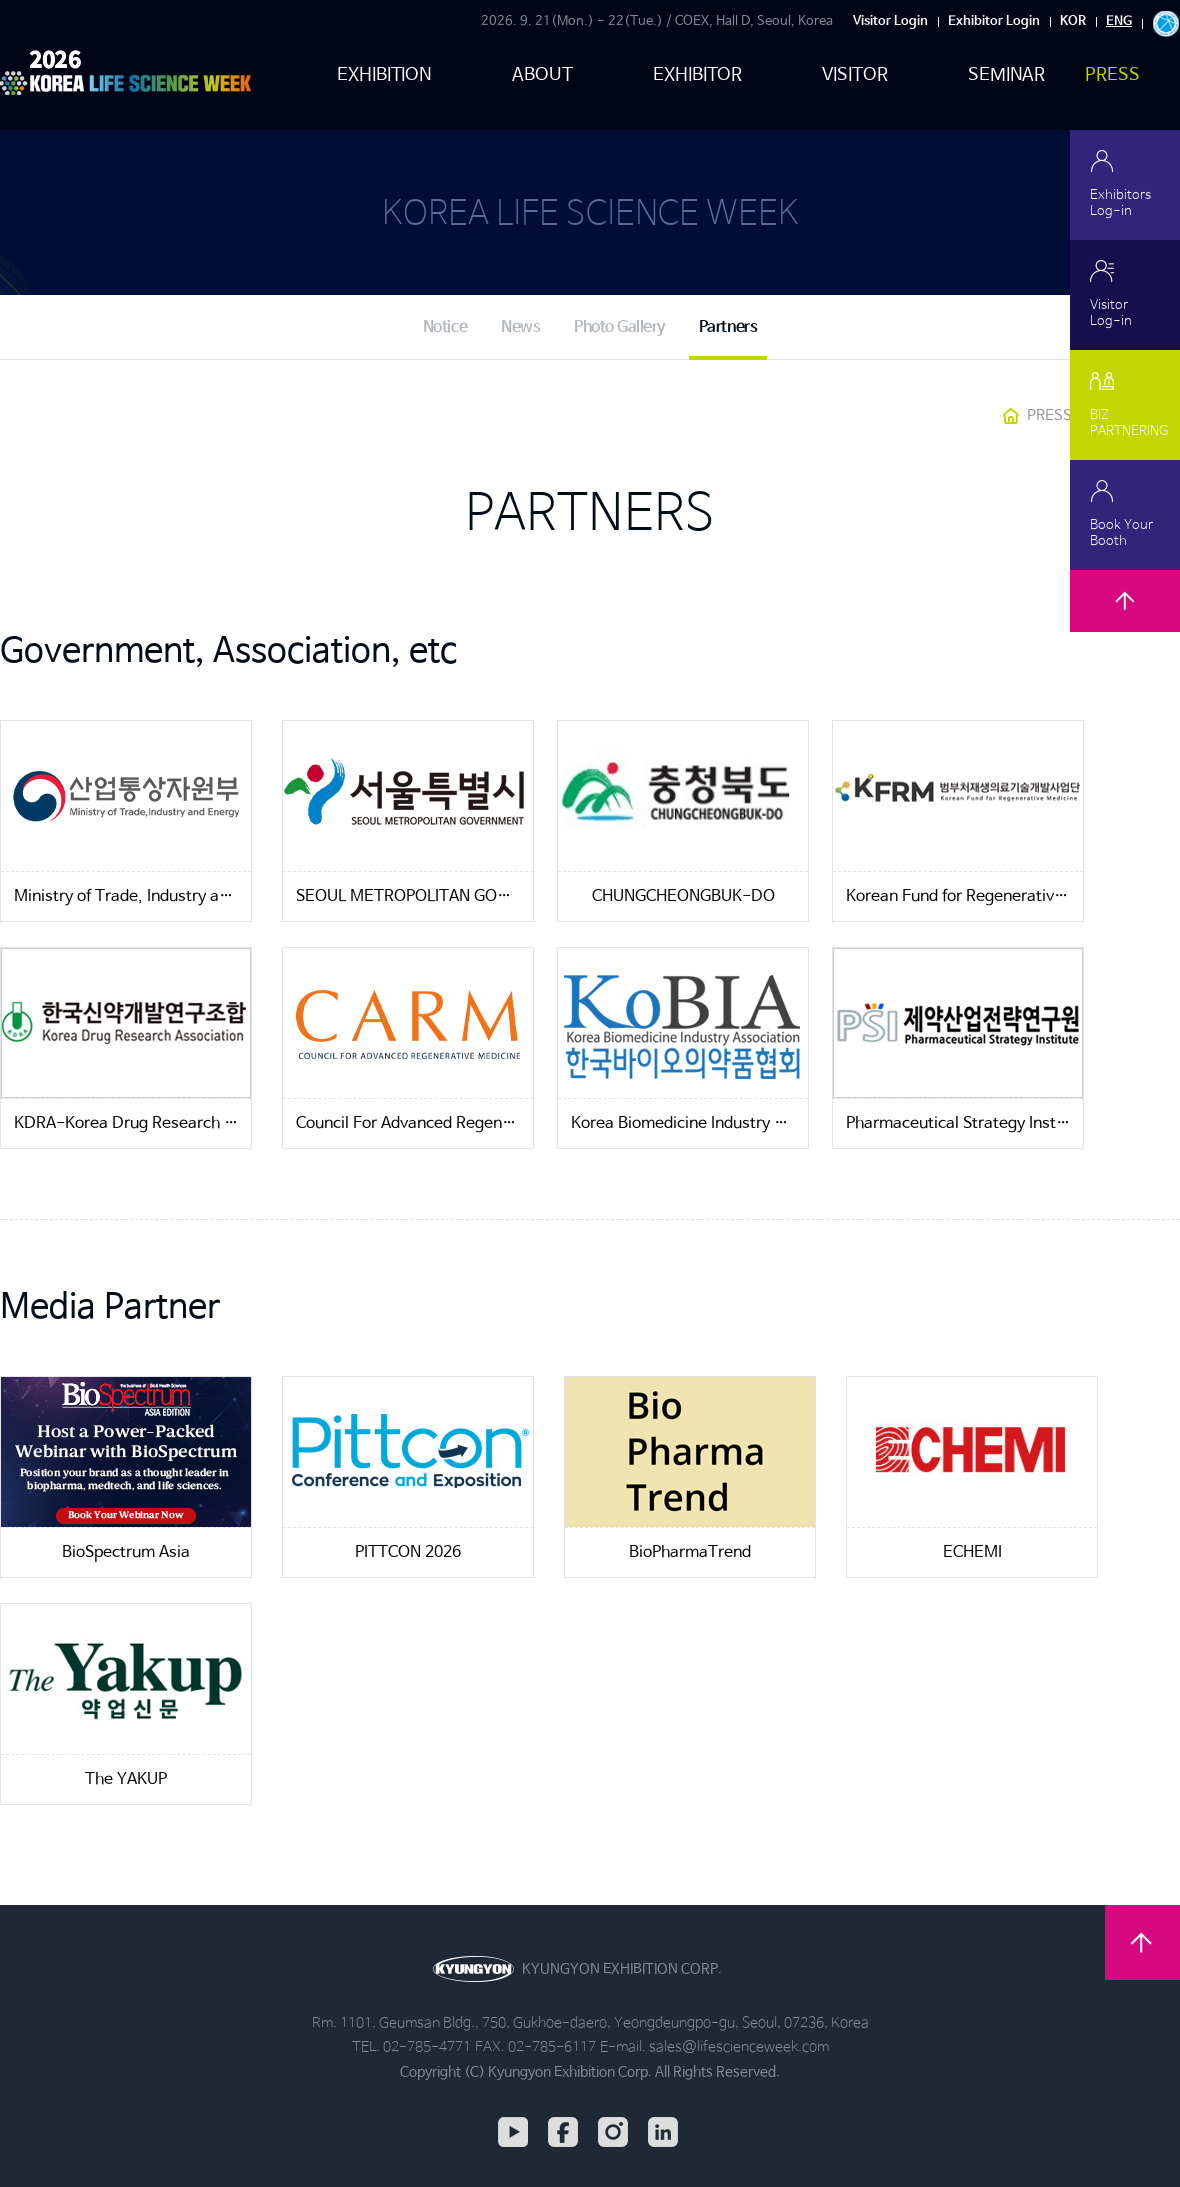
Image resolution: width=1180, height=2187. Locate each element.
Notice (445, 327)
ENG (1119, 21)
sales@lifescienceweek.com (739, 2047)
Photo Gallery (619, 327)
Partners (728, 327)
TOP (1125, 625)
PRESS (1112, 75)
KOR (1073, 21)
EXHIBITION (384, 75)
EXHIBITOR (697, 75)
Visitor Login (890, 21)
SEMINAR (1007, 75)
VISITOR (855, 75)
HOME (1011, 416)
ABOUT (542, 75)
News (520, 327)
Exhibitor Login (994, 21)
